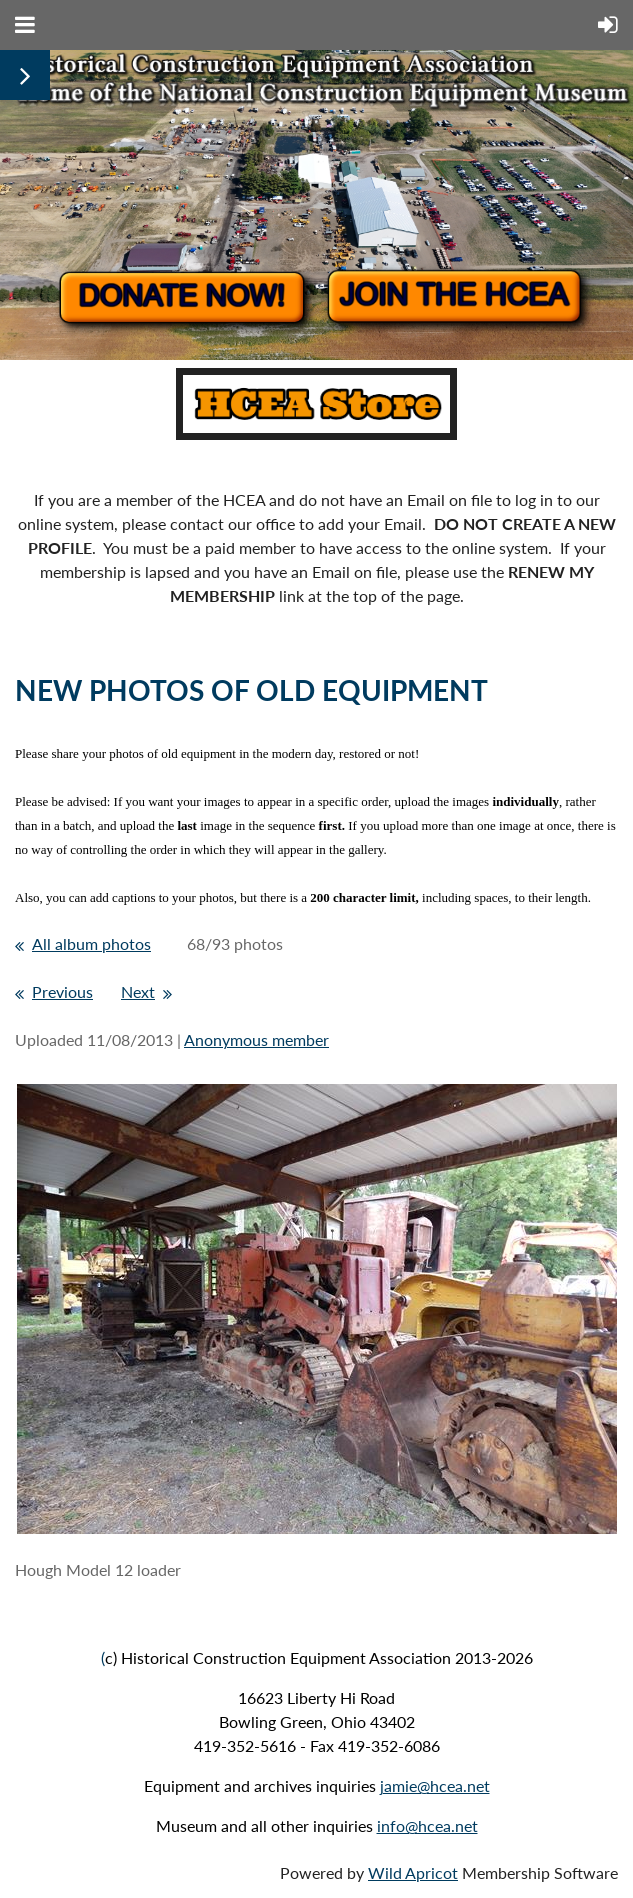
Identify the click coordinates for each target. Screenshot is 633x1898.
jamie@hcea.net (435, 1785)
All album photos (91, 943)
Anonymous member (256, 1039)
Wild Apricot (413, 1872)
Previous (62, 991)
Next (138, 991)
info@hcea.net (427, 1825)
